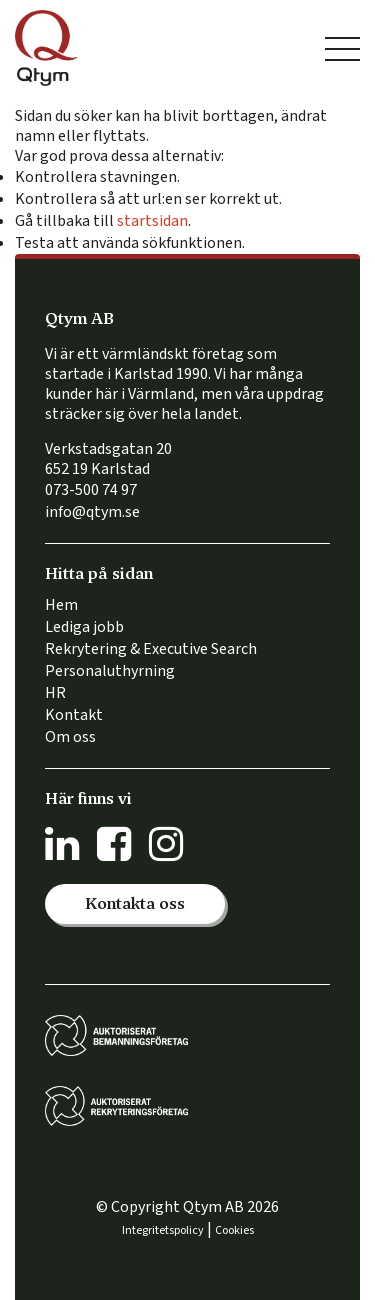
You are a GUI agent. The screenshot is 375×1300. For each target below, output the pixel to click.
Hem (61, 605)
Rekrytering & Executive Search (151, 649)
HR (55, 693)
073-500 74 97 (91, 490)
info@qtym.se (92, 512)
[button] (135, 904)
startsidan (152, 221)
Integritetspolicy (163, 1230)
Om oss (70, 737)
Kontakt (74, 715)
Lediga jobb (84, 627)
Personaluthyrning (110, 671)
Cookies (234, 1230)
